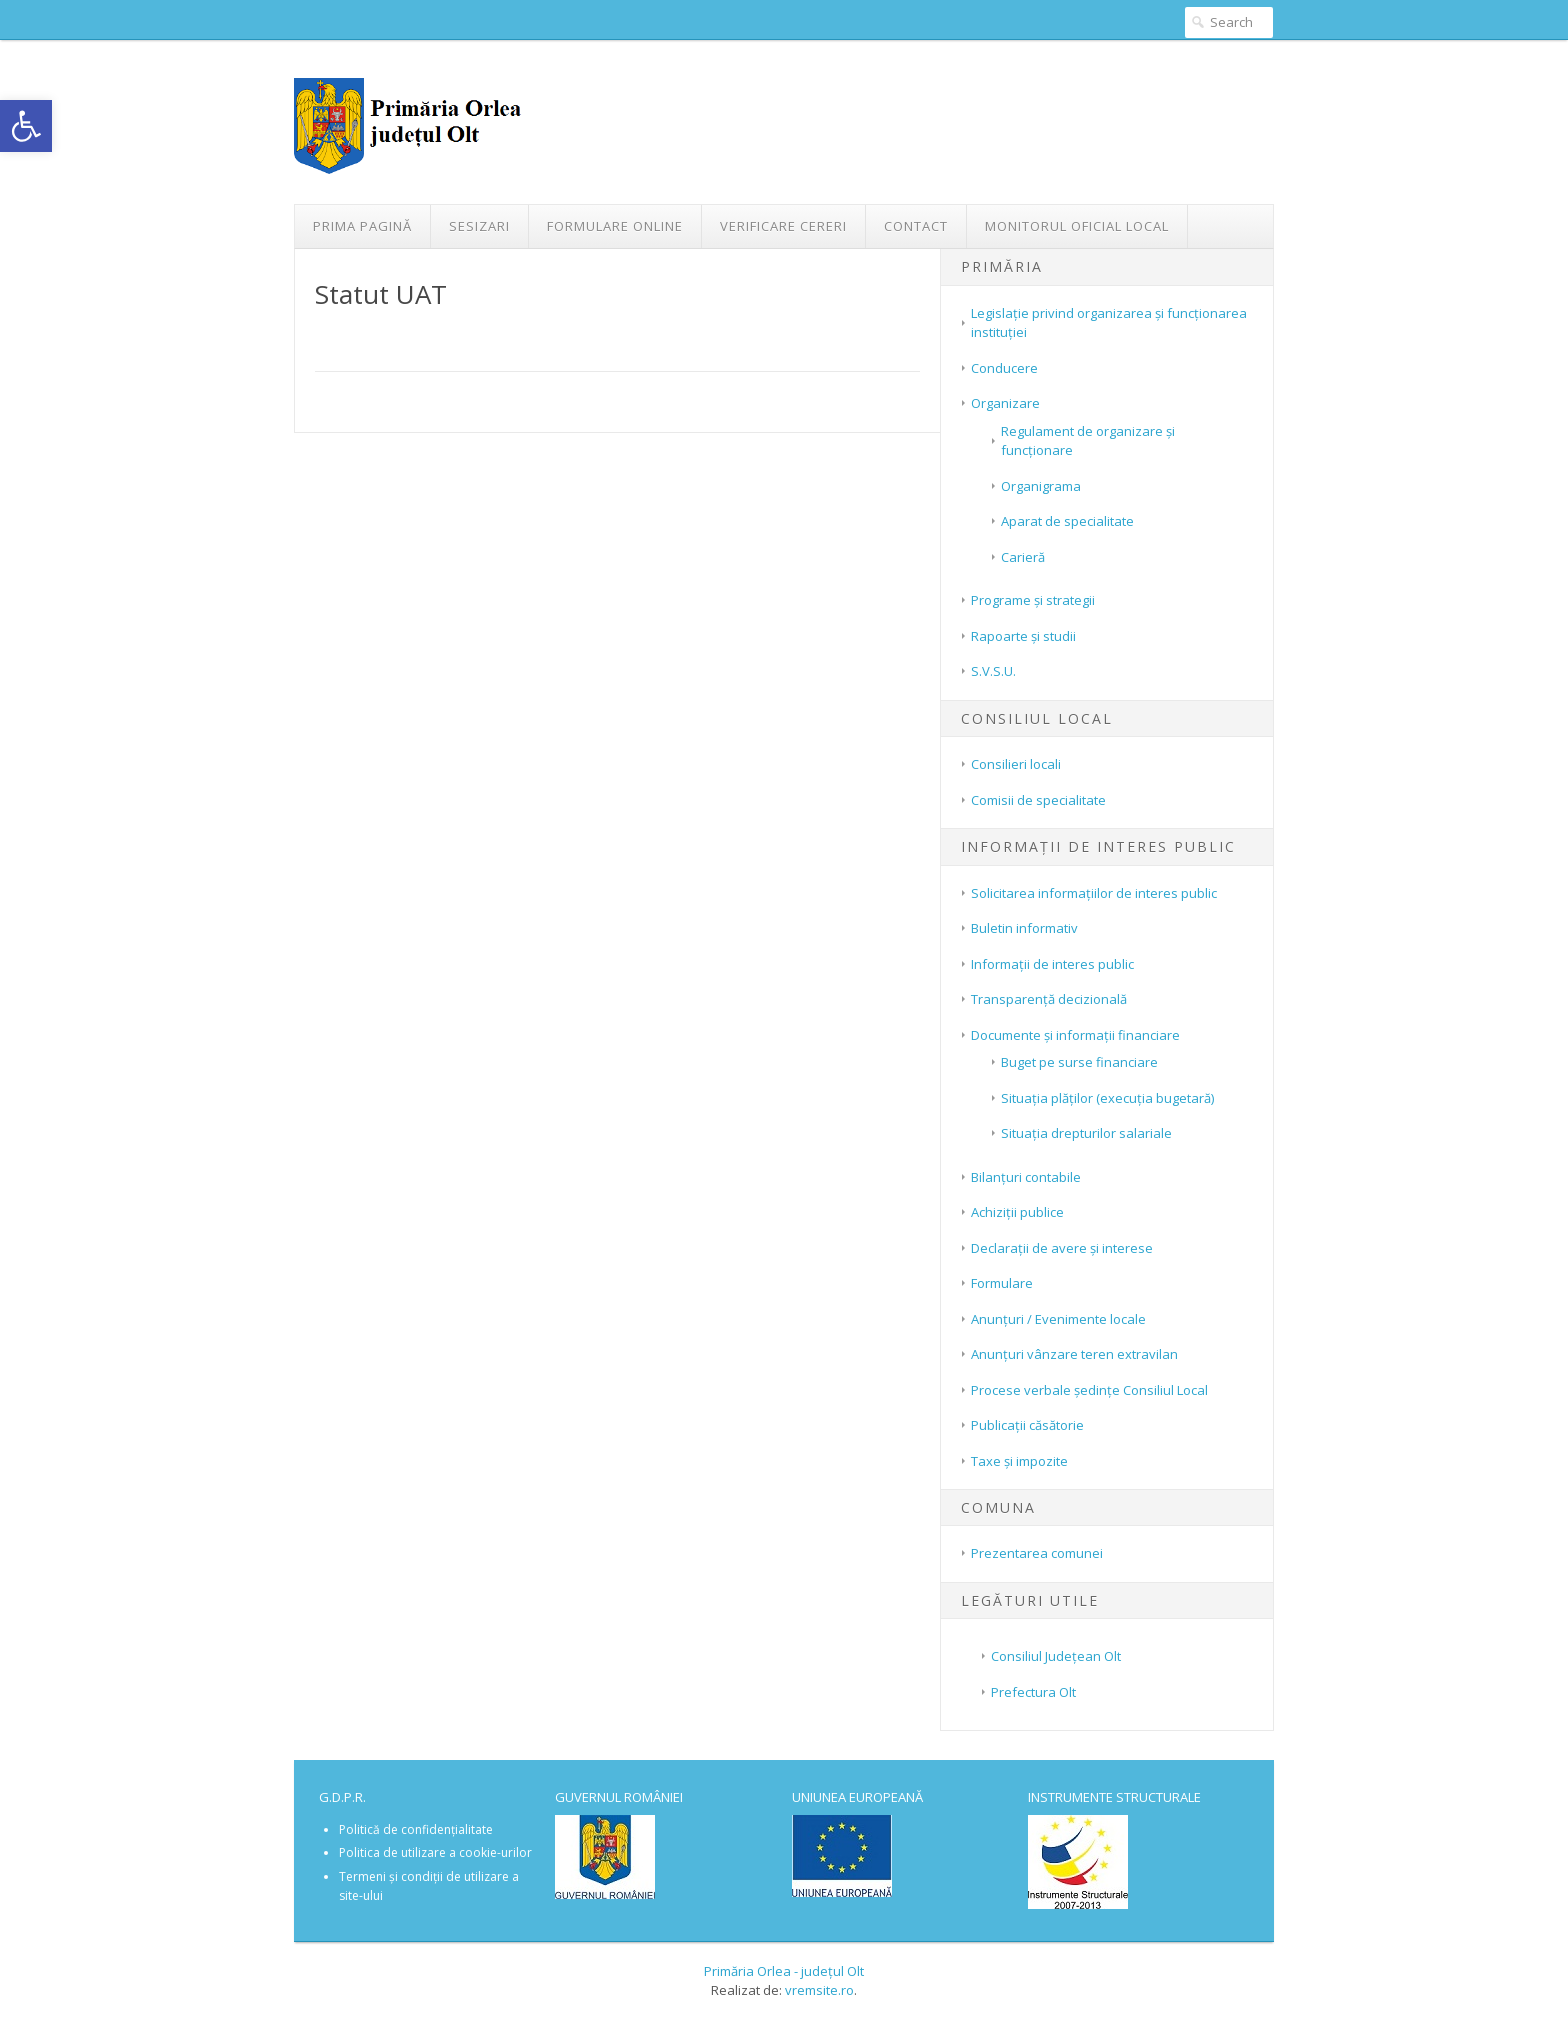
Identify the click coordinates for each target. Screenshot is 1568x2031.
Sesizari (479, 226)
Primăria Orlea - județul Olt (784, 1971)
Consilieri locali (1016, 764)
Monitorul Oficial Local (1077, 226)
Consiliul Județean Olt (1056, 1656)
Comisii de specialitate (1038, 800)
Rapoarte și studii (1023, 636)
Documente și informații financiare (1075, 1035)
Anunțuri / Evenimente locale (1058, 1319)
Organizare (1005, 403)
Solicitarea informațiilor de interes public (1094, 893)
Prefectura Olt (1033, 1692)
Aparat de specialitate (1067, 521)
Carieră (1023, 557)
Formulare (1002, 1283)
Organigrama (1041, 486)
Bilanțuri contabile (1026, 1177)
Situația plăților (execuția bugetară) (1107, 1098)
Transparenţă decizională (1049, 999)
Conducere (1004, 368)
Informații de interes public (1052, 964)
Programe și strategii (1033, 600)
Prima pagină (362, 226)
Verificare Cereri (783, 226)
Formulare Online (615, 226)
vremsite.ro (819, 1990)
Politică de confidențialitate (416, 1829)
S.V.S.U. (993, 671)
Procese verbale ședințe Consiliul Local (1089, 1390)
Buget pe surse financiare (1079, 1062)
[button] (26, 126)
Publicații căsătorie (1027, 1425)
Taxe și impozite (1019, 1461)
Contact (916, 226)
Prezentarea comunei (1037, 1553)
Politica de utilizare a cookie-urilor (435, 1852)
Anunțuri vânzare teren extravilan (1074, 1354)
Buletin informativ (1024, 928)
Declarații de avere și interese (1062, 1248)
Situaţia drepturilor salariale (1086, 1133)
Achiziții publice (1017, 1212)
